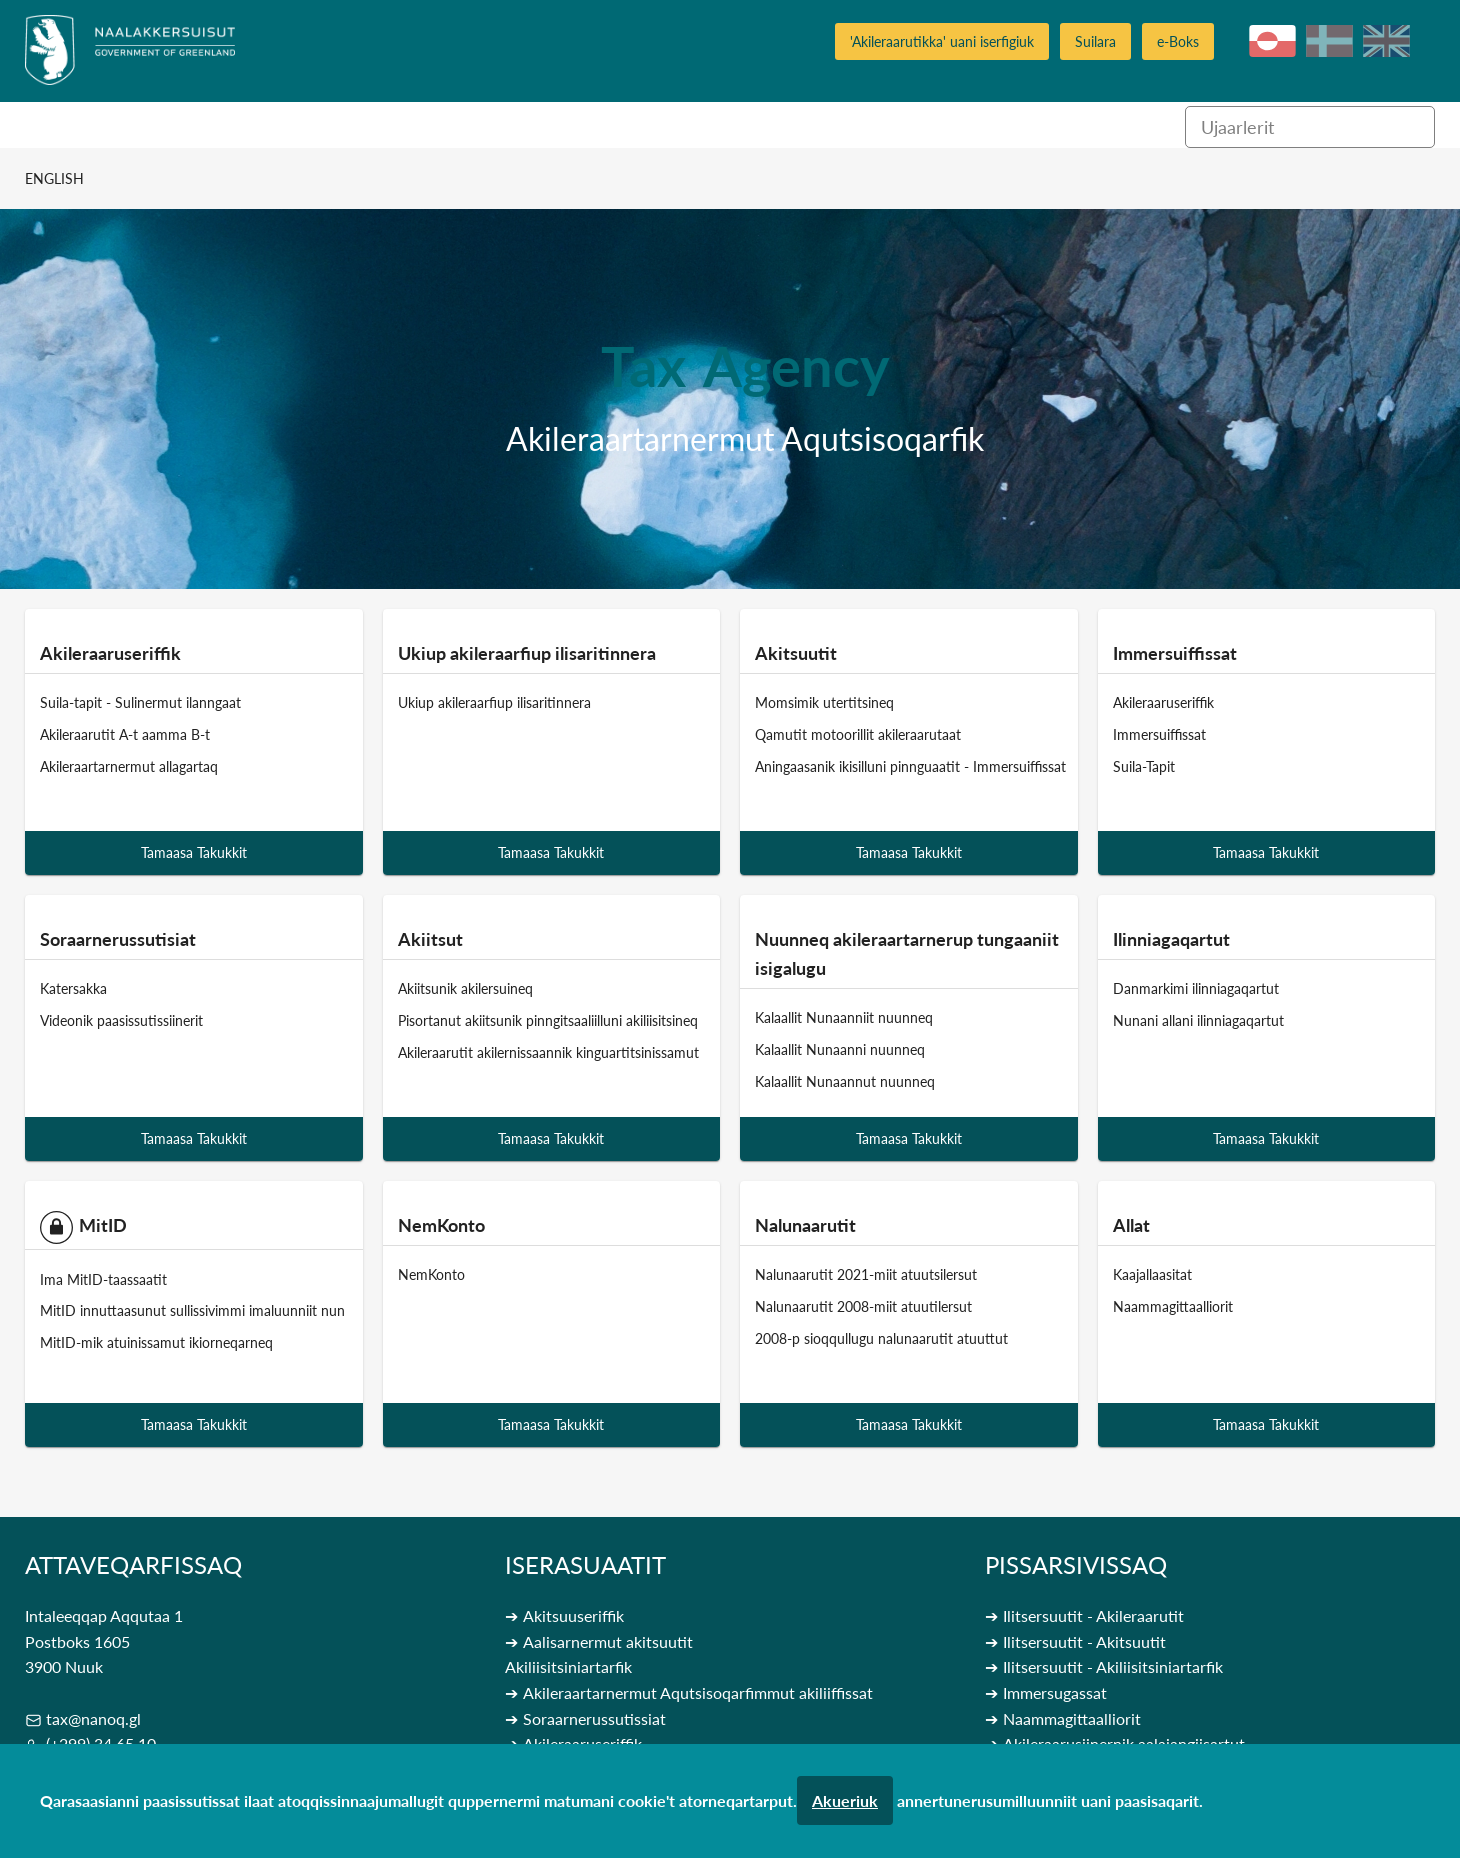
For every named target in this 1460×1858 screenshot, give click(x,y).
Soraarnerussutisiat (118, 939)
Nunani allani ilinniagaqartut (1198, 1020)
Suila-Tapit (1144, 765)
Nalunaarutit (805, 1225)
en (1386, 41)
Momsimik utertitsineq (824, 702)
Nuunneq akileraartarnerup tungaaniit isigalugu (907, 953)
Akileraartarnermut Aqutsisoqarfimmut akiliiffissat (698, 1692)
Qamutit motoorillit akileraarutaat (858, 734)
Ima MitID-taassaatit (103, 1278)
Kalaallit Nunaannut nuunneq (845, 1080)
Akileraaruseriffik (110, 653)
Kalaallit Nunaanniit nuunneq (844, 1017)
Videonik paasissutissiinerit (121, 1020)
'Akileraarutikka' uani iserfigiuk (942, 41)
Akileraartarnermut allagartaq (129, 765)
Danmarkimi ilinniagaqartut (1196, 988)
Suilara (1095, 41)
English (54, 178)
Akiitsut (430, 939)
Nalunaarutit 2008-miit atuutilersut (863, 1306)
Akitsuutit (796, 653)
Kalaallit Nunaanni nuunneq (840, 1048)
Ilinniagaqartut (1171, 939)
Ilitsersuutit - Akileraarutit (1093, 1615)
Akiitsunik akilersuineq (465, 988)
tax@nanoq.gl (93, 1718)
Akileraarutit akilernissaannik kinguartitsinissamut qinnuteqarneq (595, 1051)
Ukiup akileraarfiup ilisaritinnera (527, 653)
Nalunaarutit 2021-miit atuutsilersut (866, 1274)
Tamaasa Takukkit (194, 852)
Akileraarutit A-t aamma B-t (125, 734)
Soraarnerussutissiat (594, 1718)
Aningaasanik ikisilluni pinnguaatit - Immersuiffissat (910, 765)
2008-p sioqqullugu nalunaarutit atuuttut (881, 1337)
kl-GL (1272, 41)
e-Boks (1178, 41)
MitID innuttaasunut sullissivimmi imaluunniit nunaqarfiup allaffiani (245, 1310)
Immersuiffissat (1175, 653)
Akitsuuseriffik (573, 1615)
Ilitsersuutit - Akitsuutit (1084, 1641)
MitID (83, 1227)
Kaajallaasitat (1152, 1274)
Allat (1131, 1225)
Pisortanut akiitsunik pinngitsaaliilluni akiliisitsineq (548, 1020)
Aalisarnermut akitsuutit (608, 1641)
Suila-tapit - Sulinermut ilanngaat (140, 702)
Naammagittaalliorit (1173, 1306)
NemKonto (441, 1225)
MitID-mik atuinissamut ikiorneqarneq (156, 1342)
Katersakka (73, 988)
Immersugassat (1055, 1692)
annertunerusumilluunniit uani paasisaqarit (1048, 1800)
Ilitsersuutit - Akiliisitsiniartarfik (1113, 1666)
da (1329, 41)
